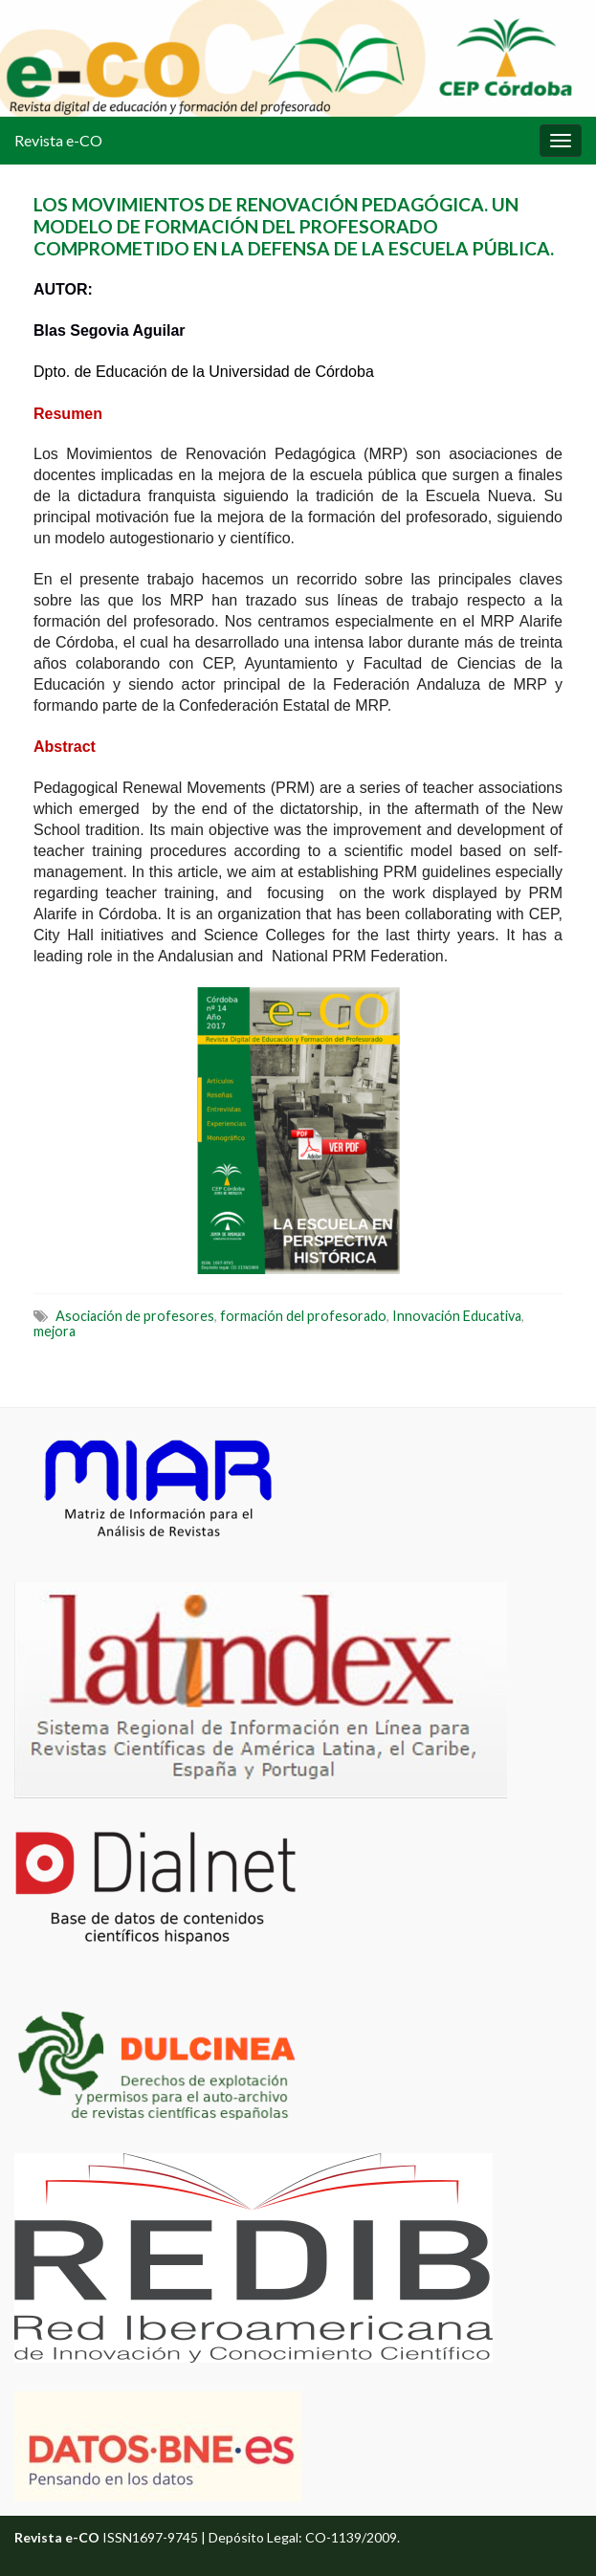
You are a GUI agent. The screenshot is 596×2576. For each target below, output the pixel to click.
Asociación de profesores (134, 1316)
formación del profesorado (303, 1316)
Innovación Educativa (456, 1316)
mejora (54, 1331)
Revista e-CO (58, 140)
